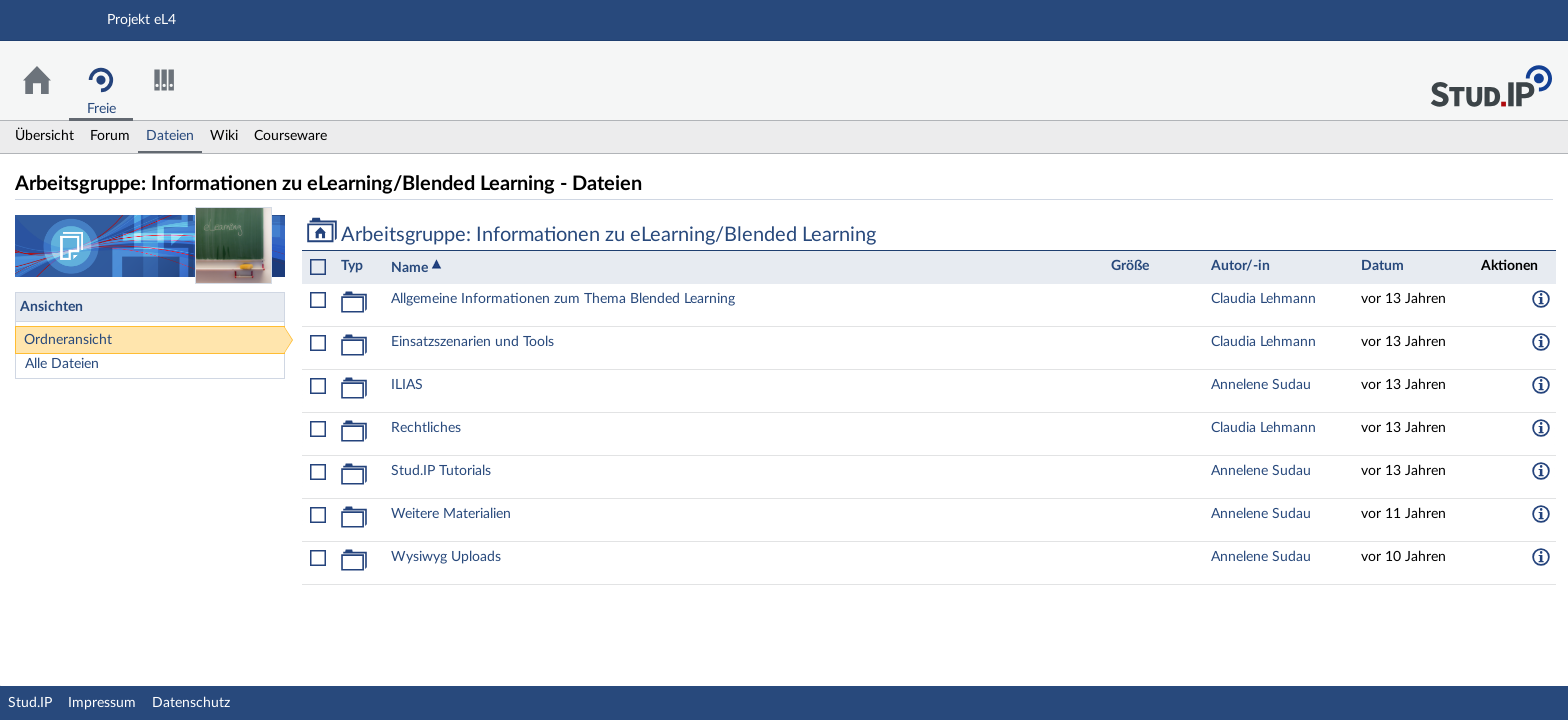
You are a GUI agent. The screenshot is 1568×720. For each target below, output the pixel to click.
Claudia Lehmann (1263, 299)
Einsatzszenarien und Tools (472, 342)
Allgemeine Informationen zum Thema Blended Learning (563, 299)
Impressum (102, 703)
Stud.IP (30, 703)
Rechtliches (426, 428)
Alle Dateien (62, 364)
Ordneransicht (68, 340)
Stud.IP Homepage (1491, 80)
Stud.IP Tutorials (441, 471)
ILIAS (407, 385)
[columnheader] (361, 266)
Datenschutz (191, 703)
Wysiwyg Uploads (446, 557)
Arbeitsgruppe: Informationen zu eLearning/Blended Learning (591, 235)
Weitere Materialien (451, 514)
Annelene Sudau (1261, 385)
